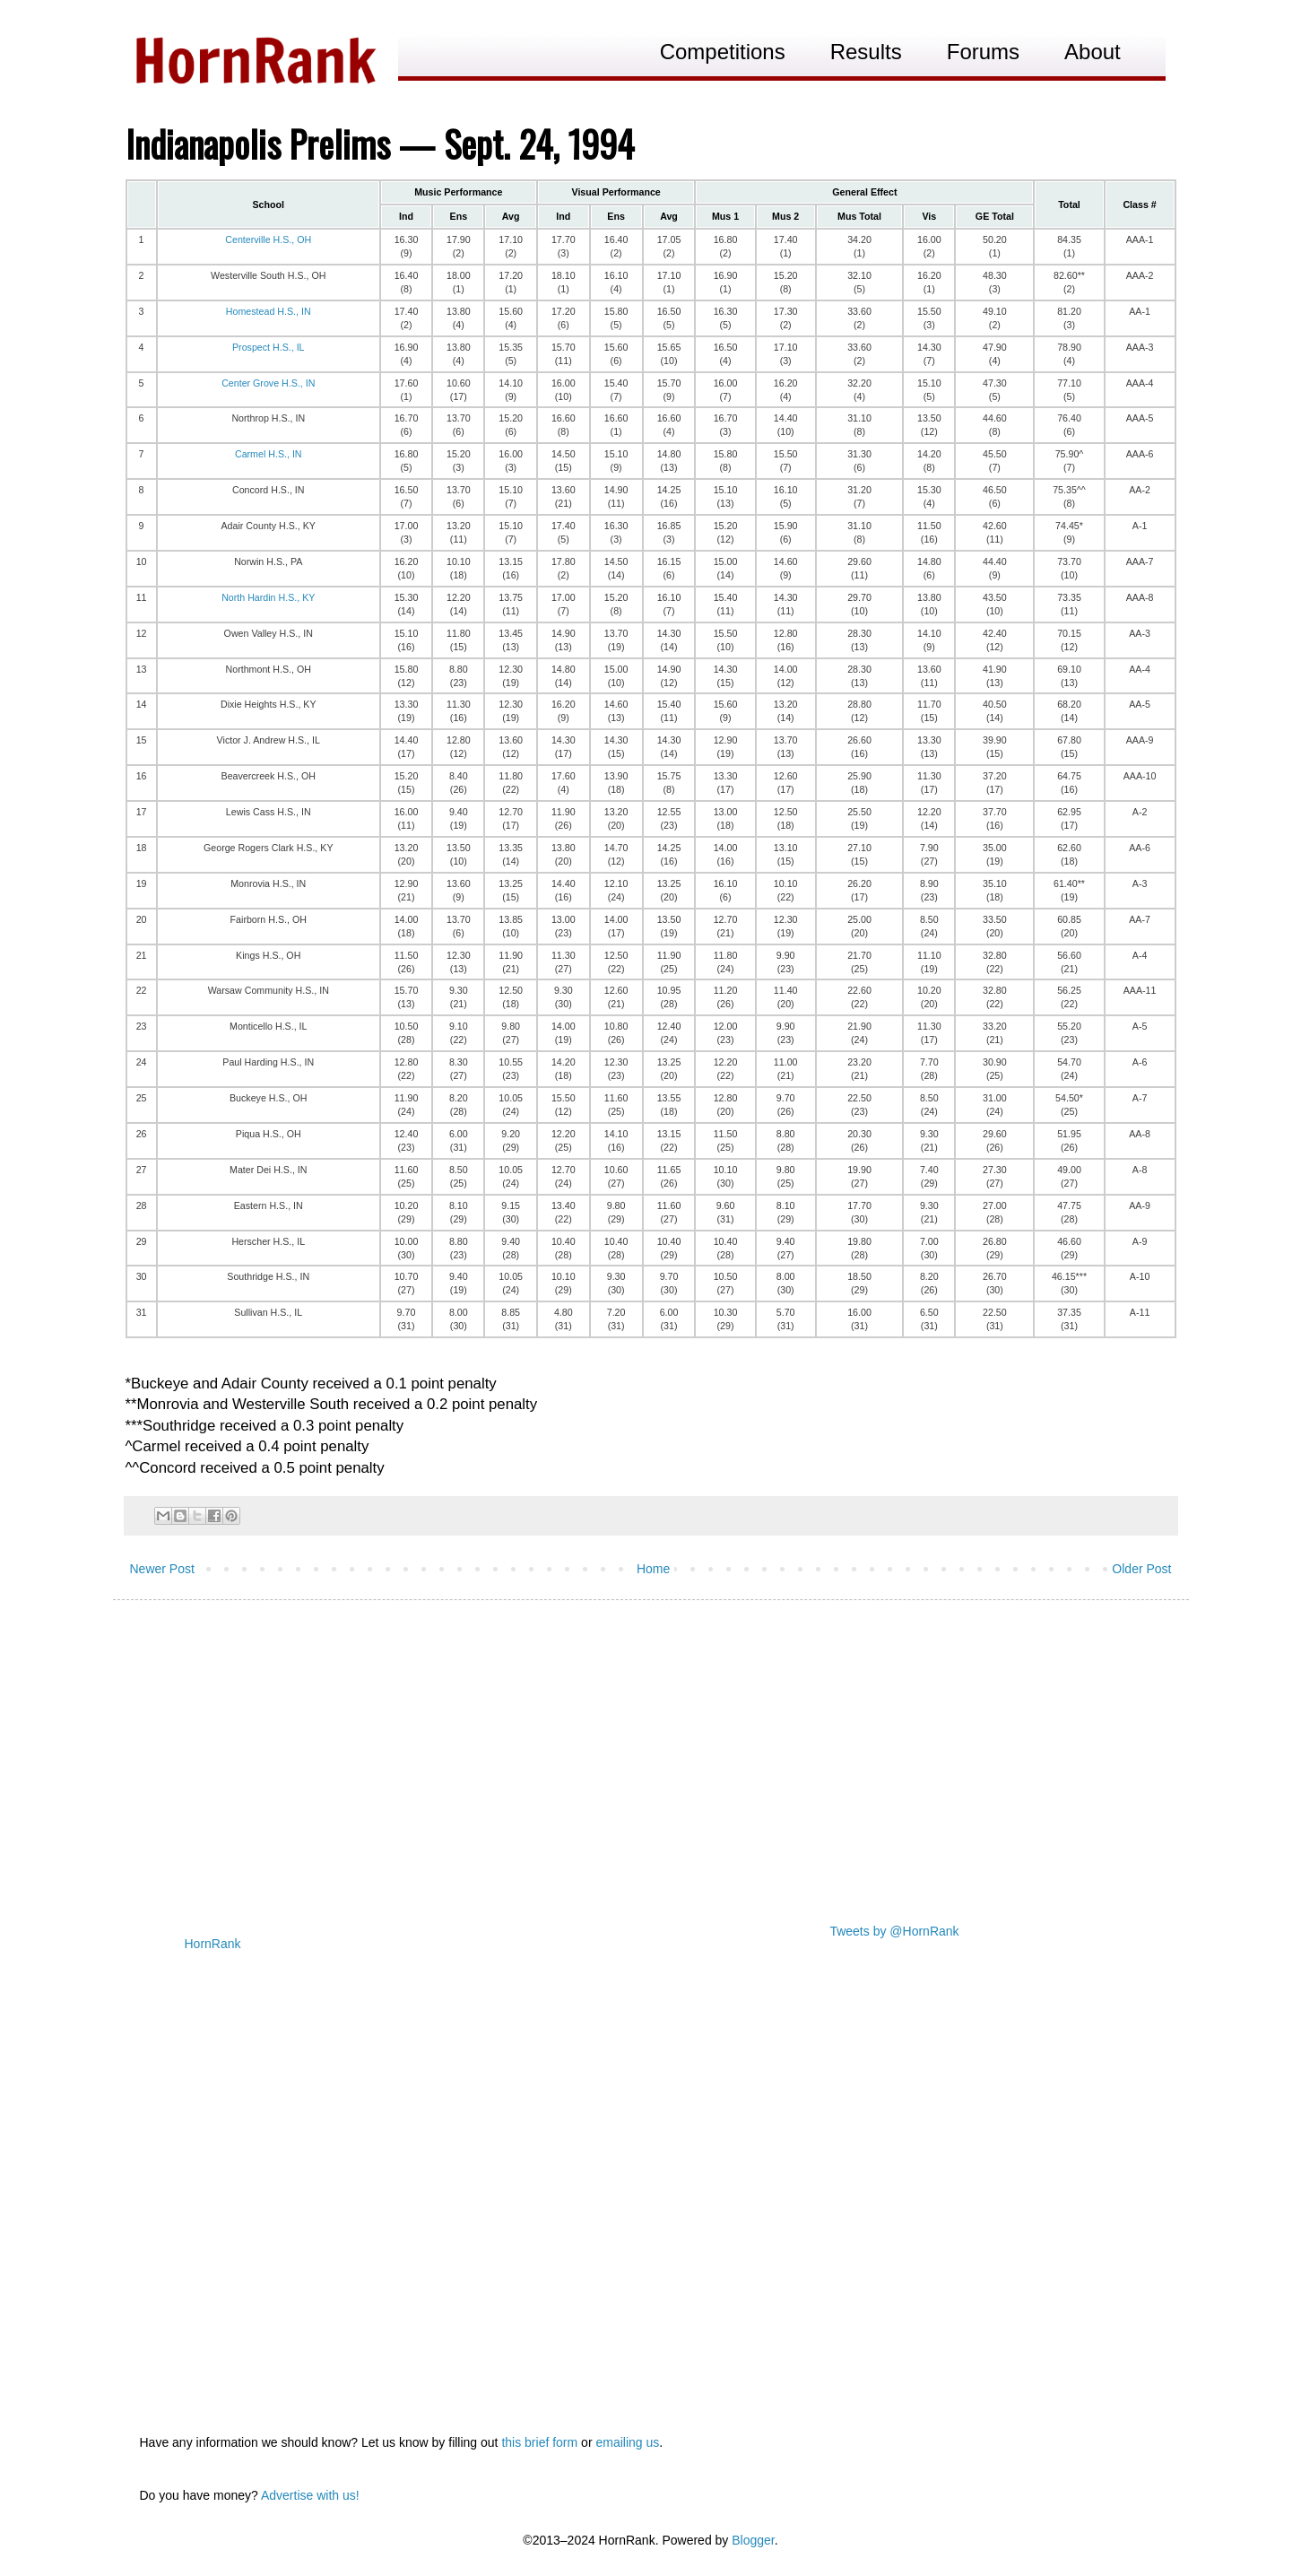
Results (866, 51)
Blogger (753, 2540)
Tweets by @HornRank (893, 1931)
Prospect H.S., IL (268, 347)
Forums (983, 51)
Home (653, 1569)
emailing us (627, 2442)
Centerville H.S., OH (268, 239)
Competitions (722, 51)
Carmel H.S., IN (268, 453)
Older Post (1141, 1569)
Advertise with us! (310, 2495)
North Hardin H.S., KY (268, 597)
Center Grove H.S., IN (268, 383)
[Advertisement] (651, 1752)
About (1092, 51)
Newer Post (162, 1569)
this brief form (539, 2442)
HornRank (213, 1943)
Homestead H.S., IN (268, 311)
